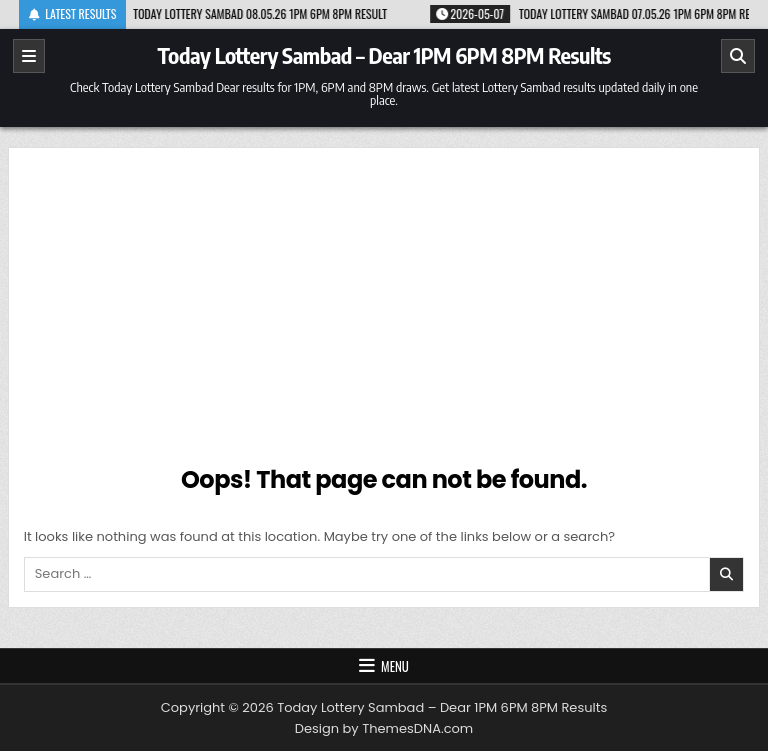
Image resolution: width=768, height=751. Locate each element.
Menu (395, 666)
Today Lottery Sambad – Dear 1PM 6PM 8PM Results (383, 55)
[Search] (738, 56)
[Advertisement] (384, 313)
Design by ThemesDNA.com (384, 728)
